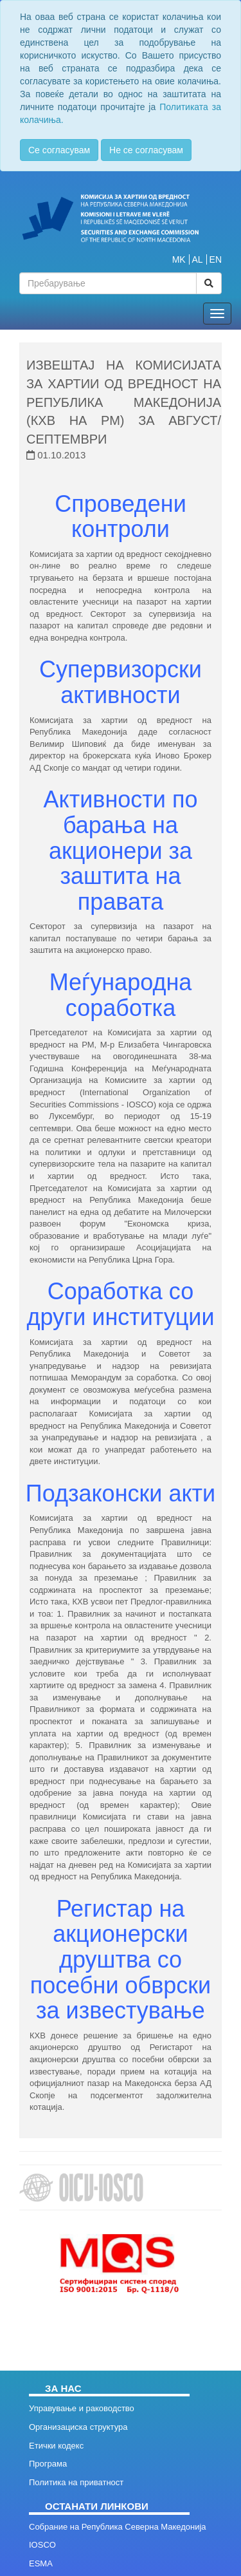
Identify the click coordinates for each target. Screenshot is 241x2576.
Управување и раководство (81, 2408)
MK (179, 259)
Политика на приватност (76, 2482)
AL (197, 259)
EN (216, 259)
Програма (48, 2463)
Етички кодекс (56, 2445)
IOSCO (42, 2545)
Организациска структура (78, 2427)
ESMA (41, 2563)
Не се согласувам (146, 150)
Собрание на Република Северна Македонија (117, 2527)
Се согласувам (59, 150)
